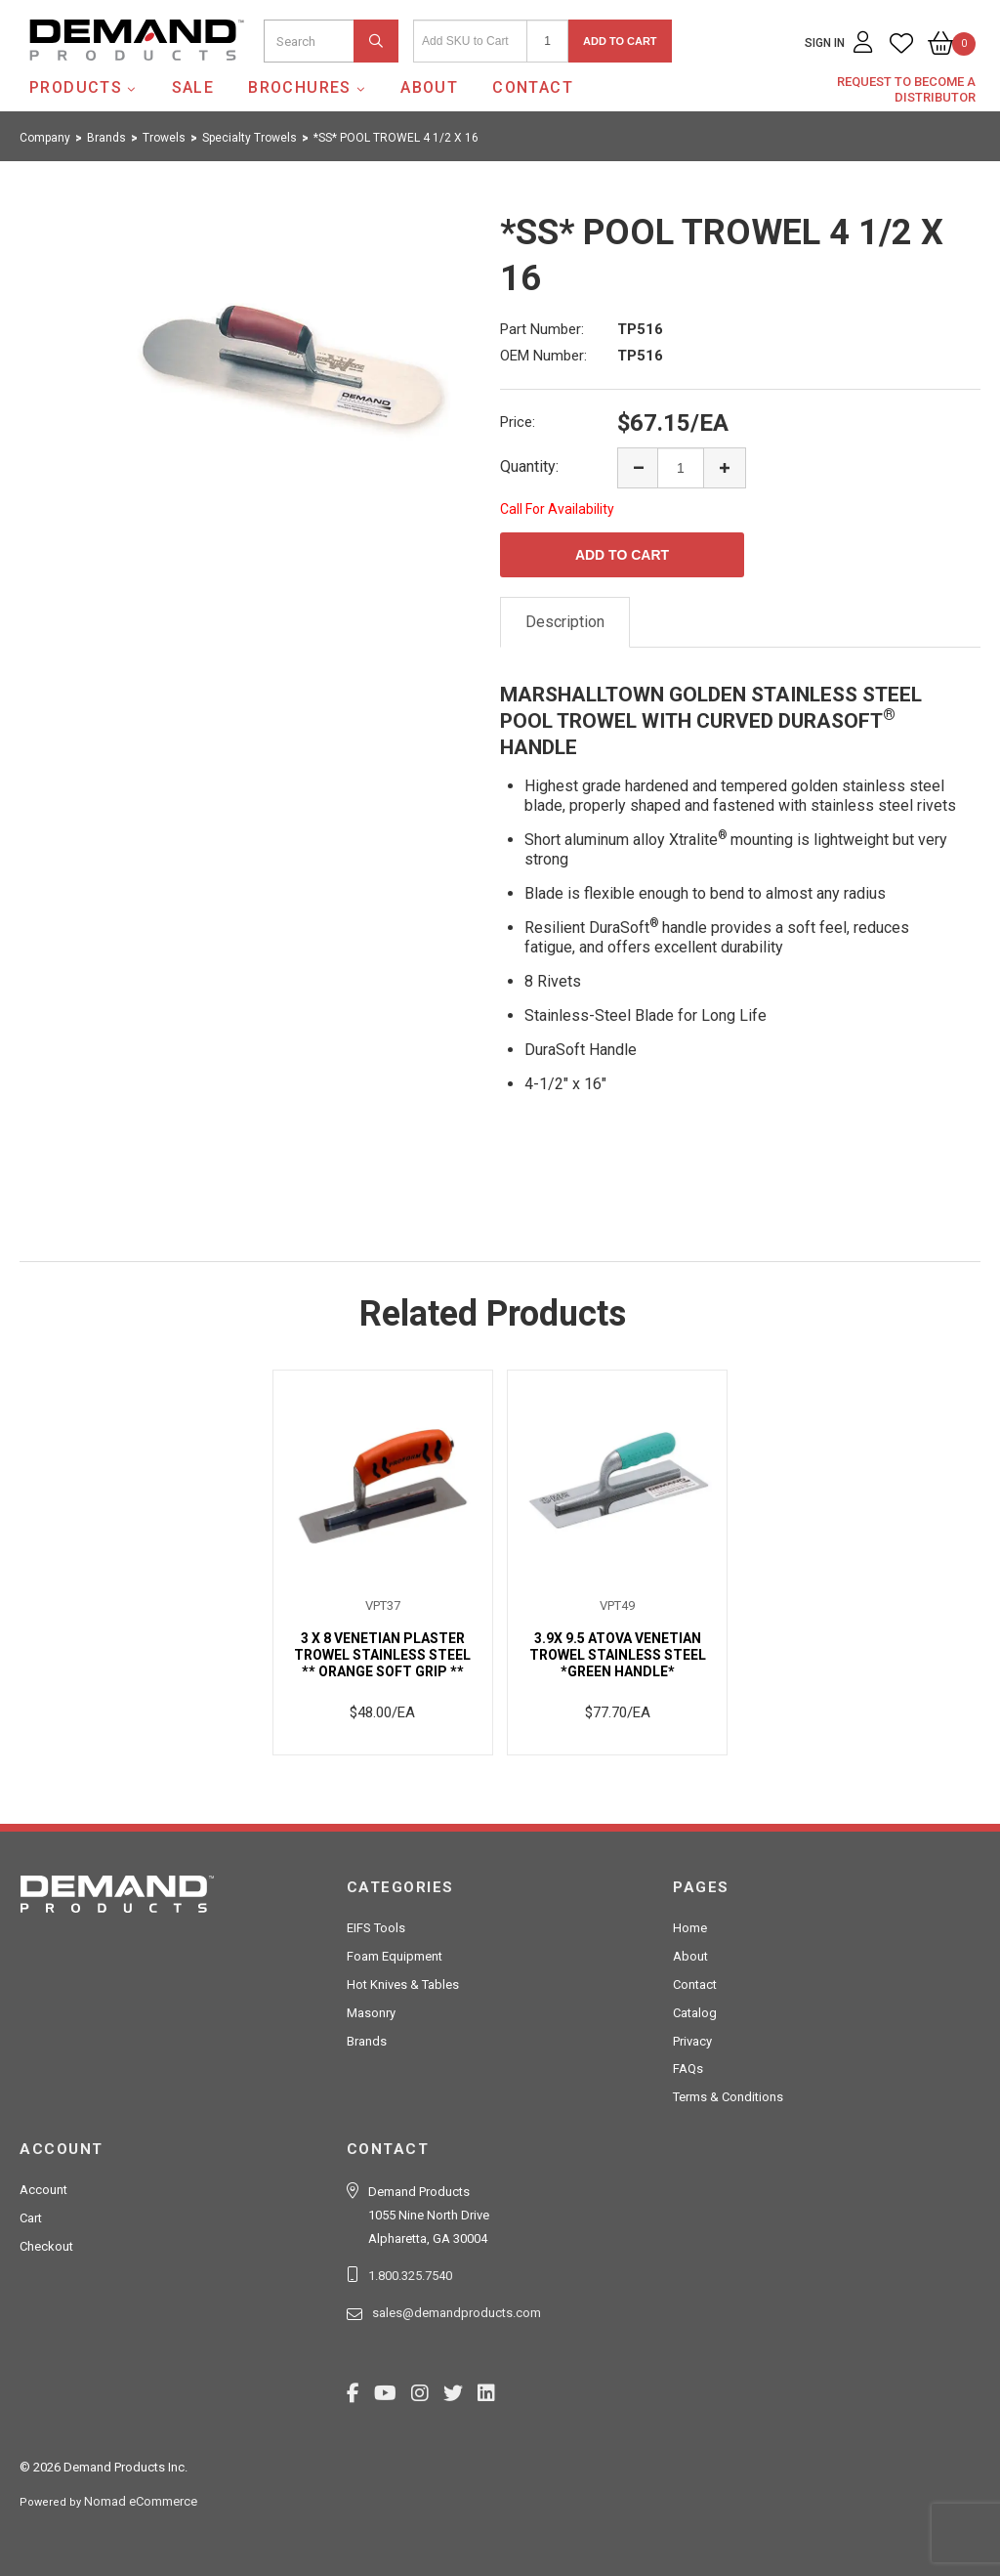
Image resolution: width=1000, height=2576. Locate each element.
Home (690, 1928)
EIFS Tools (376, 1928)
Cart (31, 2218)
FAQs (688, 2068)
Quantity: (529, 466)
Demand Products (90, 77)
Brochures (300, 87)
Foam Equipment (394, 1956)
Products (75, 87)
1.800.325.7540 (410, 2275)
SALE (193, 87)
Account (43, 2189)
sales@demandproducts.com (456, 2312)
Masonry (371, 2013)
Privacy (692, 2041)
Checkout (46, 2246)
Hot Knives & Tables (403, 1984)
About (429, 87)
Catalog (695, 2013)
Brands (367, 2041)
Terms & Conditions (728, 2097)
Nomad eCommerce (140, 2501)
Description (564, 621)
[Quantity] (547, 41)
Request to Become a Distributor (906, 89)
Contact (532, 87)
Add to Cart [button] (620, 41)
